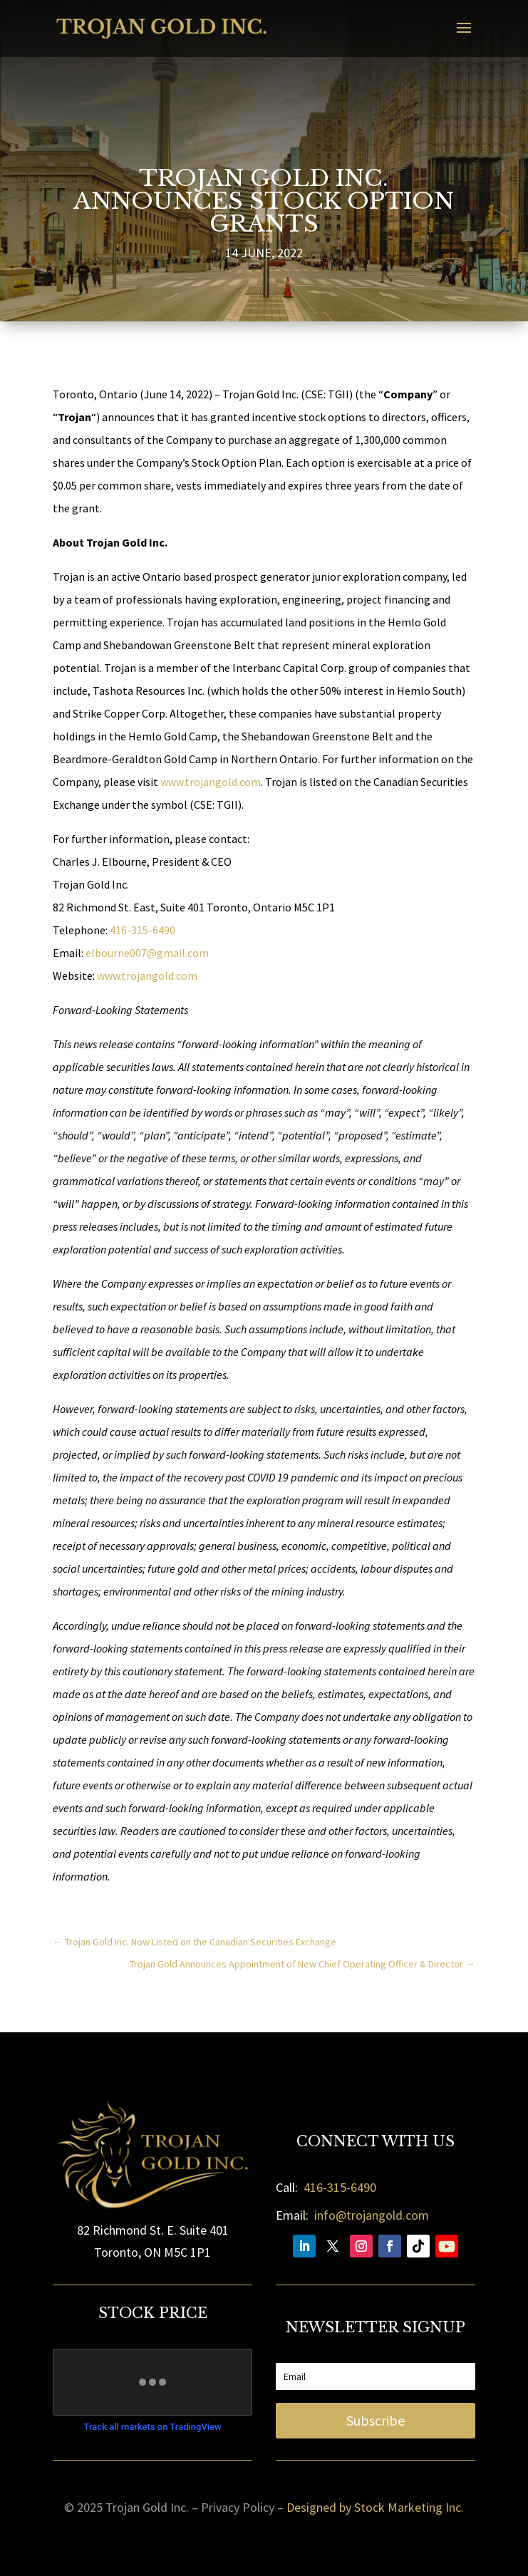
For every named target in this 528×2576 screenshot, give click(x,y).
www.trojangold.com (210, 782)
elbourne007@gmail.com (147, 953)
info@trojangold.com (371, 2215)
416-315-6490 (142, 930)
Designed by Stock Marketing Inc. (375, 2507)
